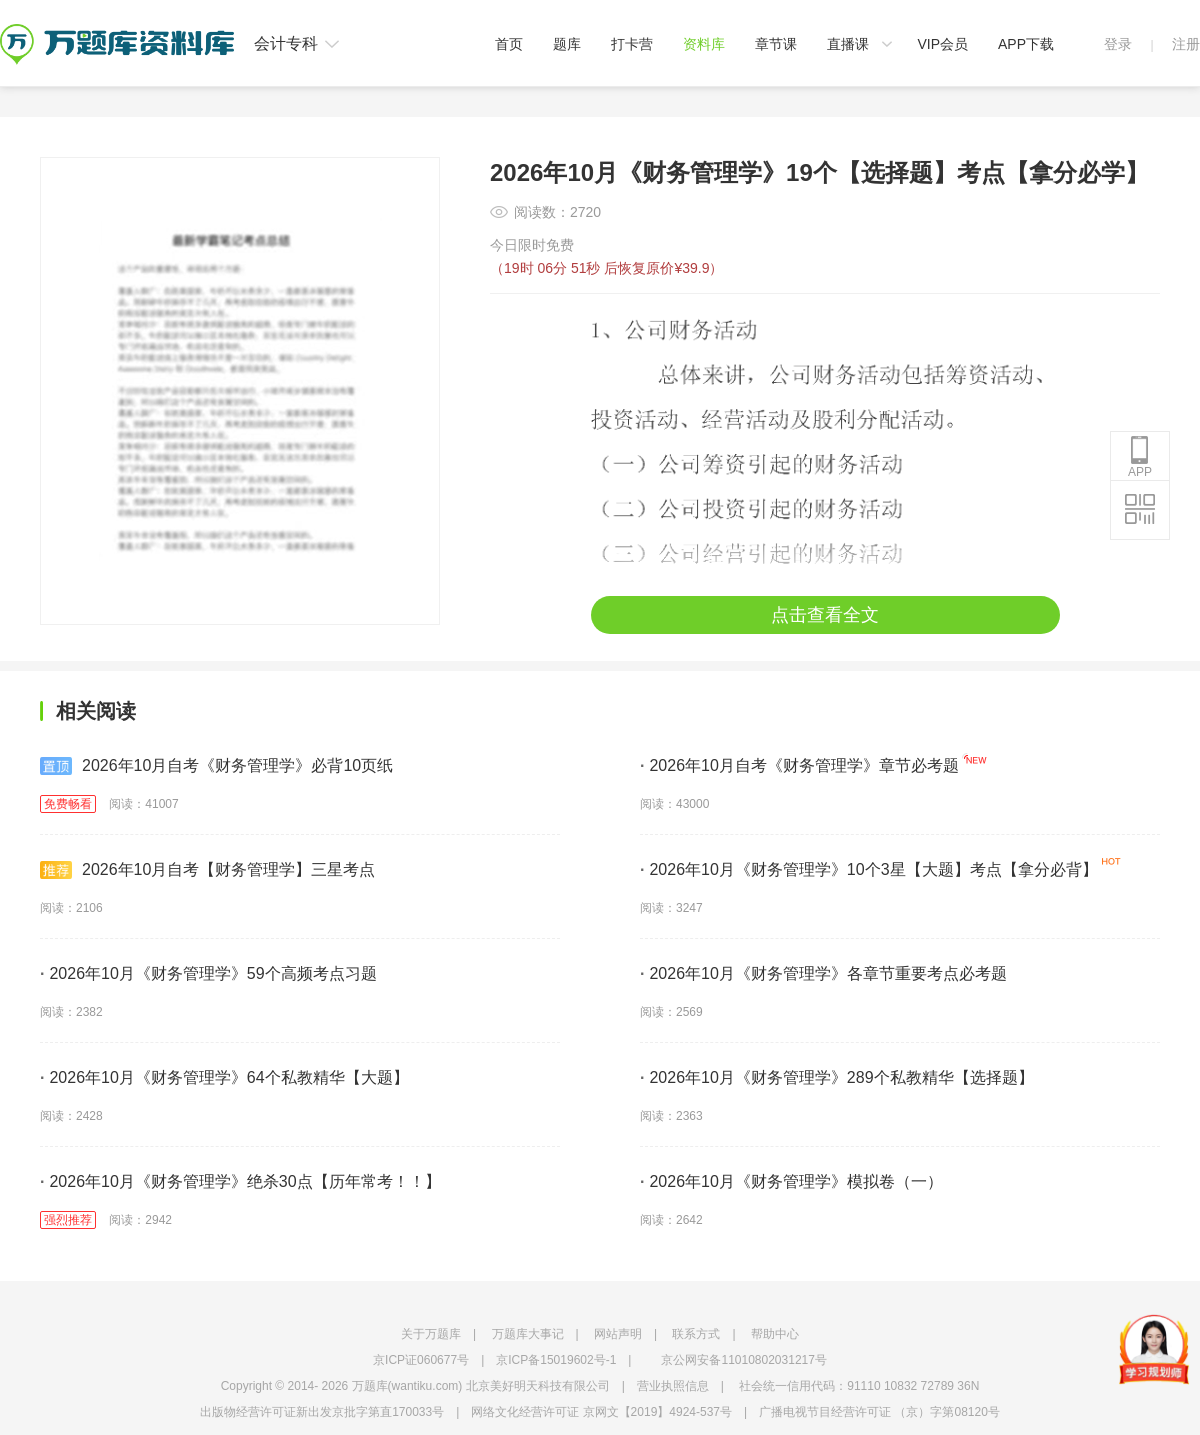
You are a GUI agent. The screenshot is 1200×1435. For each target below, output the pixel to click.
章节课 (776, 44)
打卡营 (632, 44)
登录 (1118, 44)
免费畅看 (68, 804)
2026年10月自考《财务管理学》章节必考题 (799, 765)
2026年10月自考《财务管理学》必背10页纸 (216, 766)
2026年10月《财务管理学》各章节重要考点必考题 (823, 973)
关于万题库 (431, 1334)
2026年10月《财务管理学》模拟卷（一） (791, 1181)
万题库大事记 (528, 1334)
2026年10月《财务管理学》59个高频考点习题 (208, 973)
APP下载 (1026, 44)
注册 (1186, 44)
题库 (567, 44)
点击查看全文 (825, 615)
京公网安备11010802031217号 (743, 1360)
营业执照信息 (673, 1386)
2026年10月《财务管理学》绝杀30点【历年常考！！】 (240, 1181)
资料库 (704, 44)
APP (1140, 457)
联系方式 (696, 1334)
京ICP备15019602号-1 (556, 1360)
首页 (509, 44)
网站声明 (618, 1334)
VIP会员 (942, 44)
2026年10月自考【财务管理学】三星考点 (207, 870)
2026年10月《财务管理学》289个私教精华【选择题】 (837, 1077)
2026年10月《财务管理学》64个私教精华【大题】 (224, 1077)
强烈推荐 (68, 1220)
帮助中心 (775, 1334)
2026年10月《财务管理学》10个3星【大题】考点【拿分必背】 (869, 869)
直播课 (848, 44)
